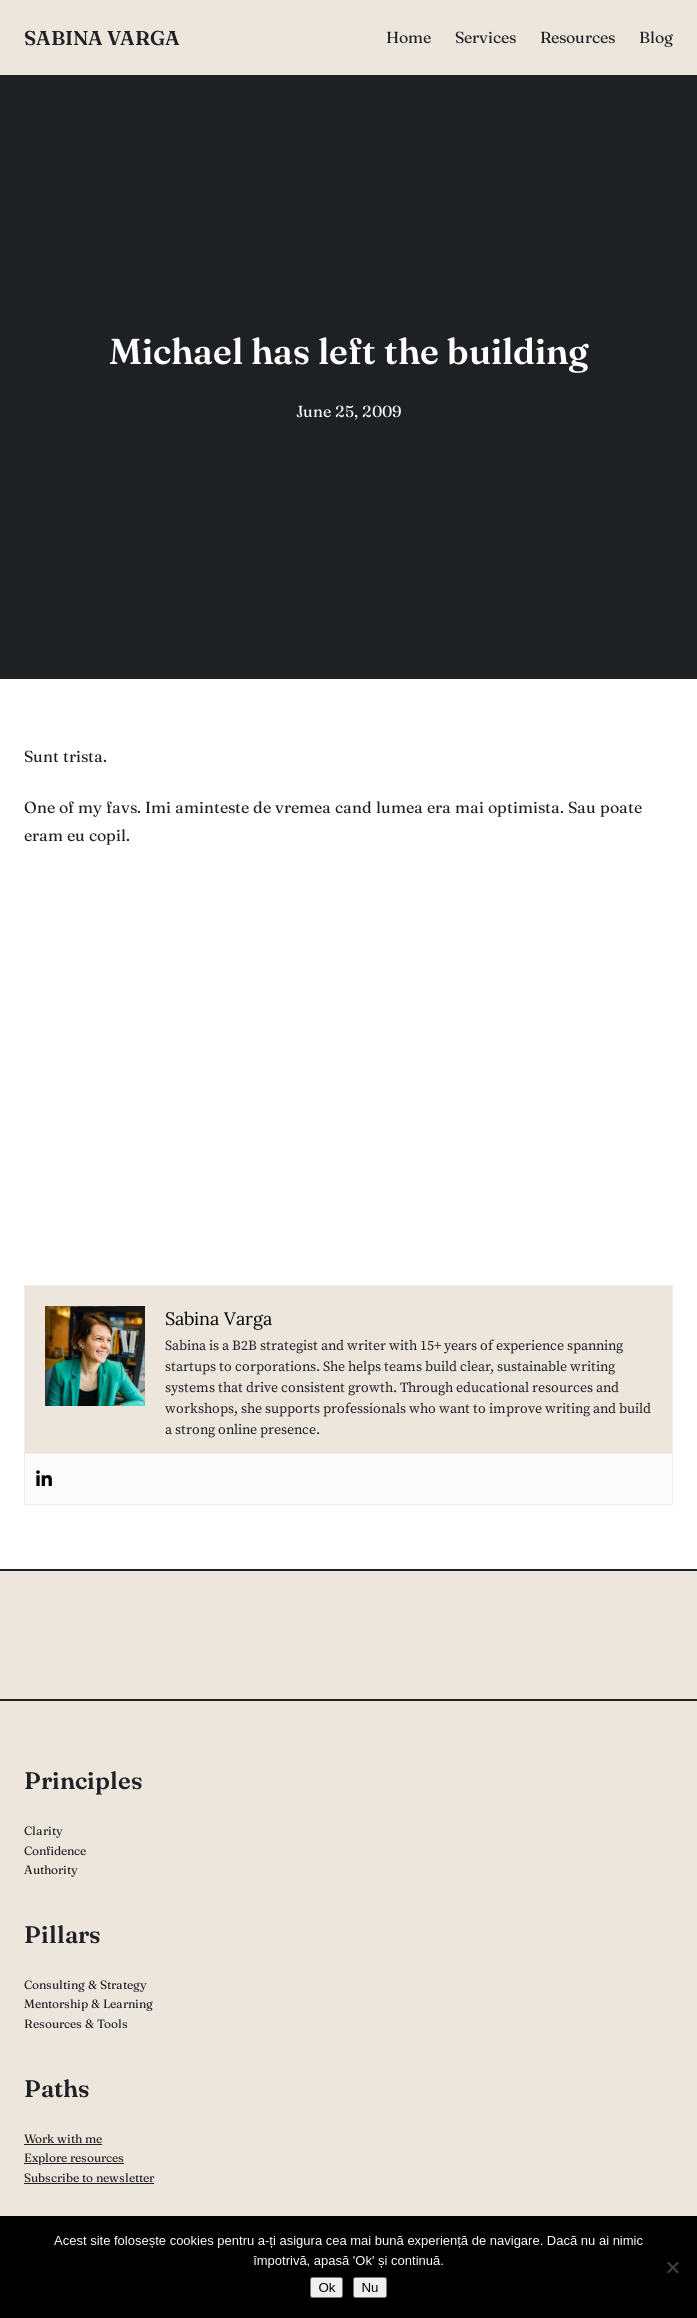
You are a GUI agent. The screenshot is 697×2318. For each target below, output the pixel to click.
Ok (326, 2287)
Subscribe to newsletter (89, 2177)
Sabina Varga (102, 37)
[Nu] (672, 2267)
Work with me (63, 2138)
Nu (369, 2287)
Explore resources (74, 2157)
